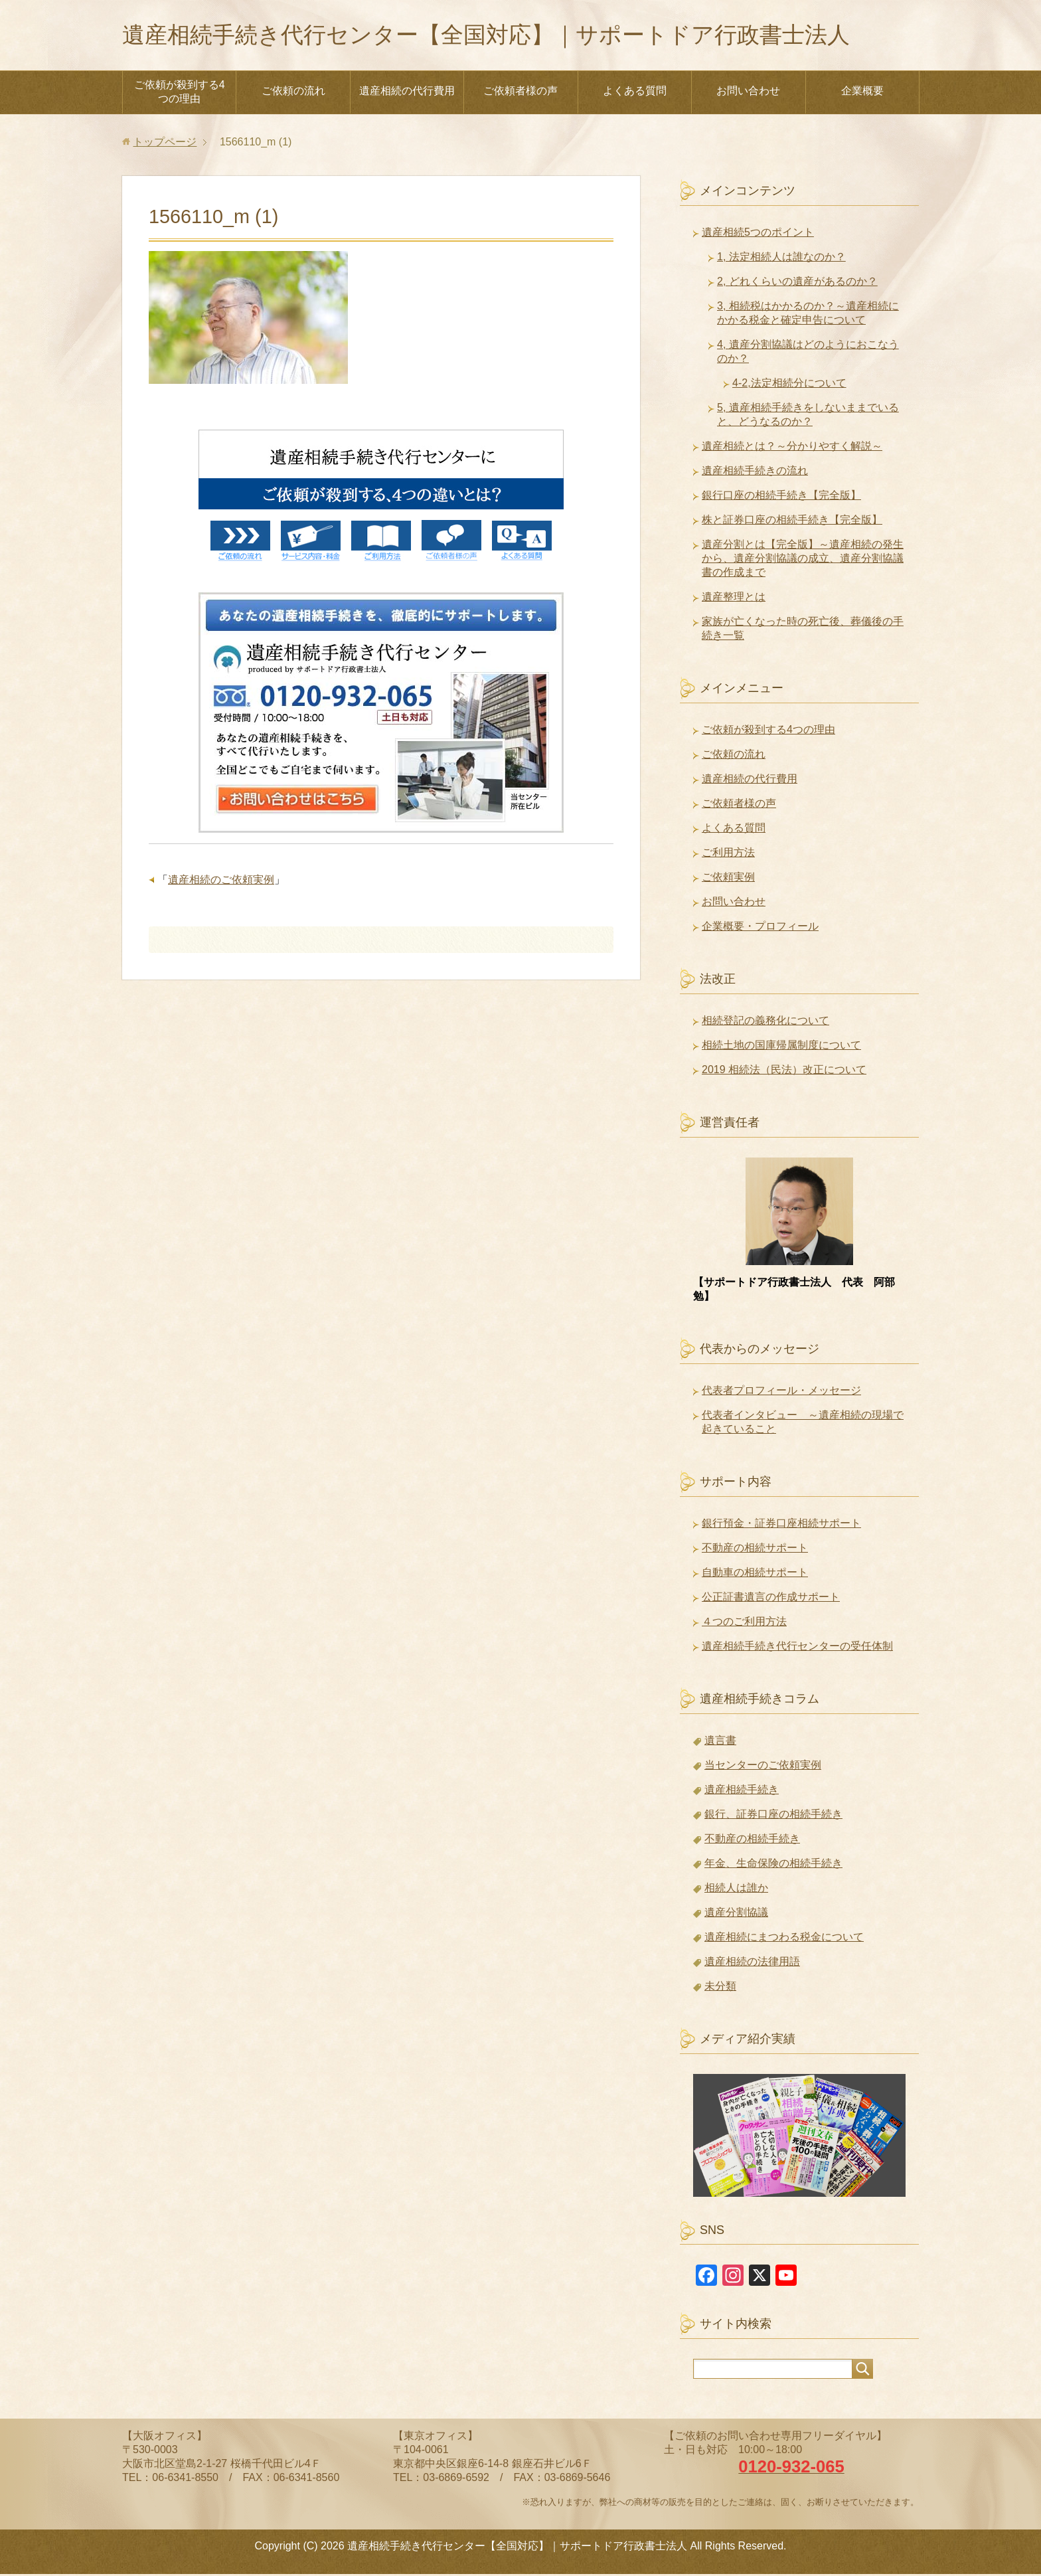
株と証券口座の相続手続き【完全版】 (792, 521)
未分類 (720, 1988)
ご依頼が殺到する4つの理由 (179, 93)
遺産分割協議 (736, 1914)
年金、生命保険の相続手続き (773, 1865)
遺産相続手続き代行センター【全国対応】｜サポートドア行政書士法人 (507, 35)
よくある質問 (635, 92)
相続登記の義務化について (765, 1022)
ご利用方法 (728, 854)
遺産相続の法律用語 (752, 1963)
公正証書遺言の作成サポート (771, 1598)
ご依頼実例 (728, 879)
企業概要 (862, 92)
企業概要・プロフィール (760, 928)
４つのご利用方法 (744, 1623)
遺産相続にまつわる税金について (784, 1938)
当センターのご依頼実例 (762, 1766)
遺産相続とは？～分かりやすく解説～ (792, 448)
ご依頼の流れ (293, 92)
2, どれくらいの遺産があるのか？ (797, 283)
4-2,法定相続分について (789, 384)
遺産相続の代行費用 (407, 92)
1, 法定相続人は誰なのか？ (781, 258)
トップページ (165, 143)
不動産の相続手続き (752, 1840)
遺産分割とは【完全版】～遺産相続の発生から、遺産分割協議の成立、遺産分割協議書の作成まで (803, 560)
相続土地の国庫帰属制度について (781, 1047)
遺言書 (720, 1742)
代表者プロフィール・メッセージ (781, 1392)
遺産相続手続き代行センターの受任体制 (797, 1648)
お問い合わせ (748, 92)
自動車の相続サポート (755, 1574)
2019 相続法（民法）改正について (784, 1071)
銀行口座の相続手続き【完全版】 (781, 497)
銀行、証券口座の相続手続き (773, 1816)
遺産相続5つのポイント (758, 234)
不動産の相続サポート (755, 1549)
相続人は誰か (736, 1889)
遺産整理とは (733, 598)
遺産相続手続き (741, 1791)
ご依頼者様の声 (520, 92)
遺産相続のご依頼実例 (221, 881)
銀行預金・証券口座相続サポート (781, 1525)
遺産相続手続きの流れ (755, 472)
